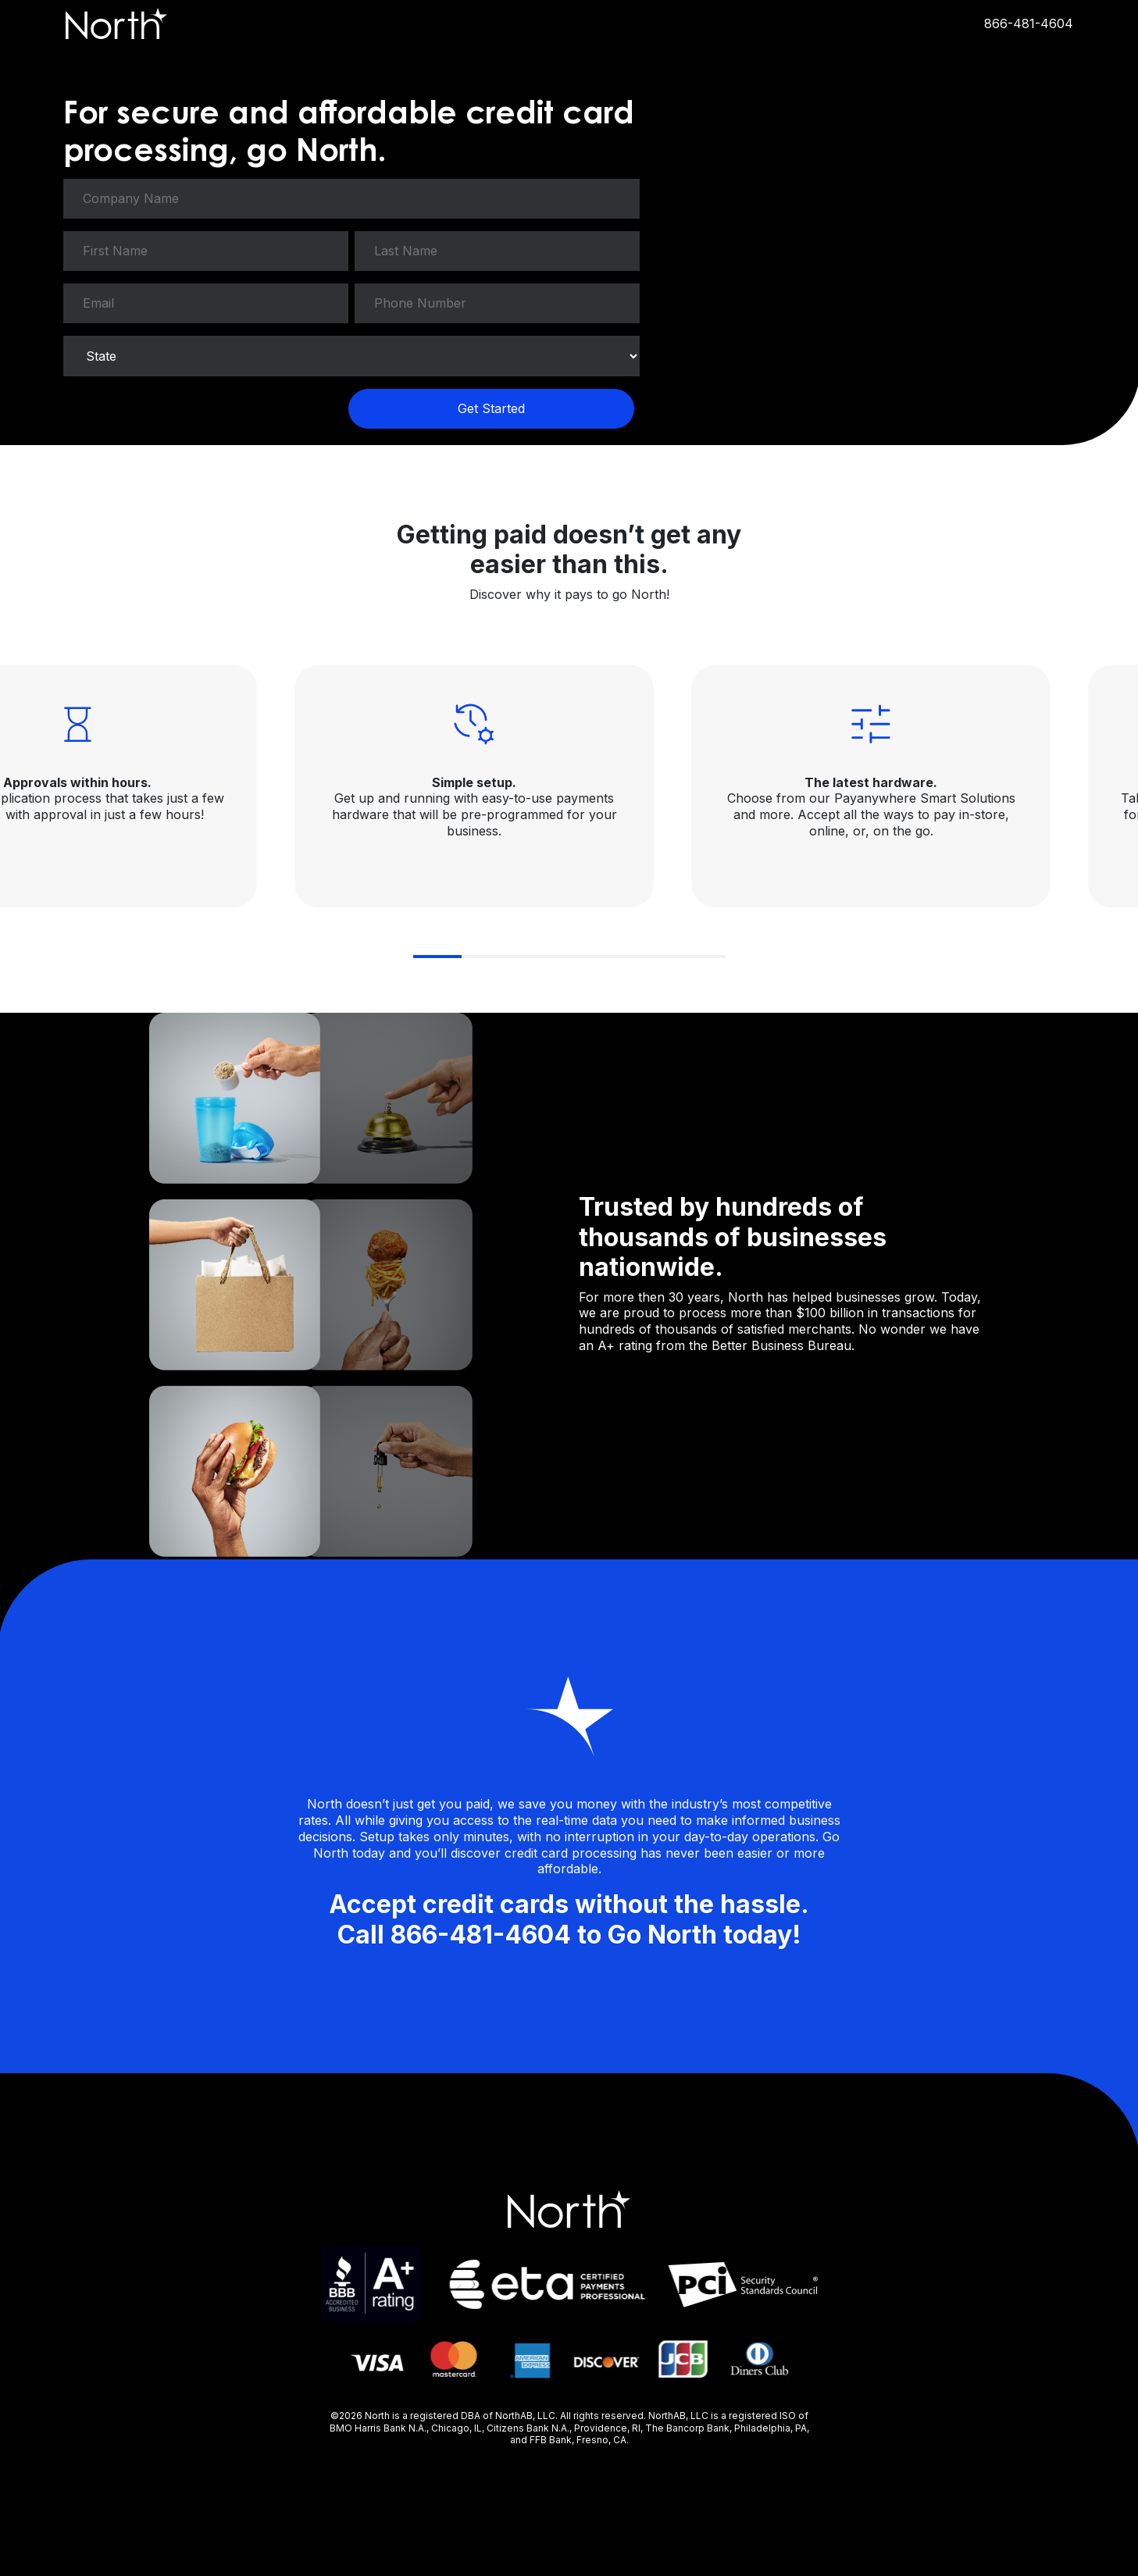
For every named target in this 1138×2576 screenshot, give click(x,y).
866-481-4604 (1028, 23)
